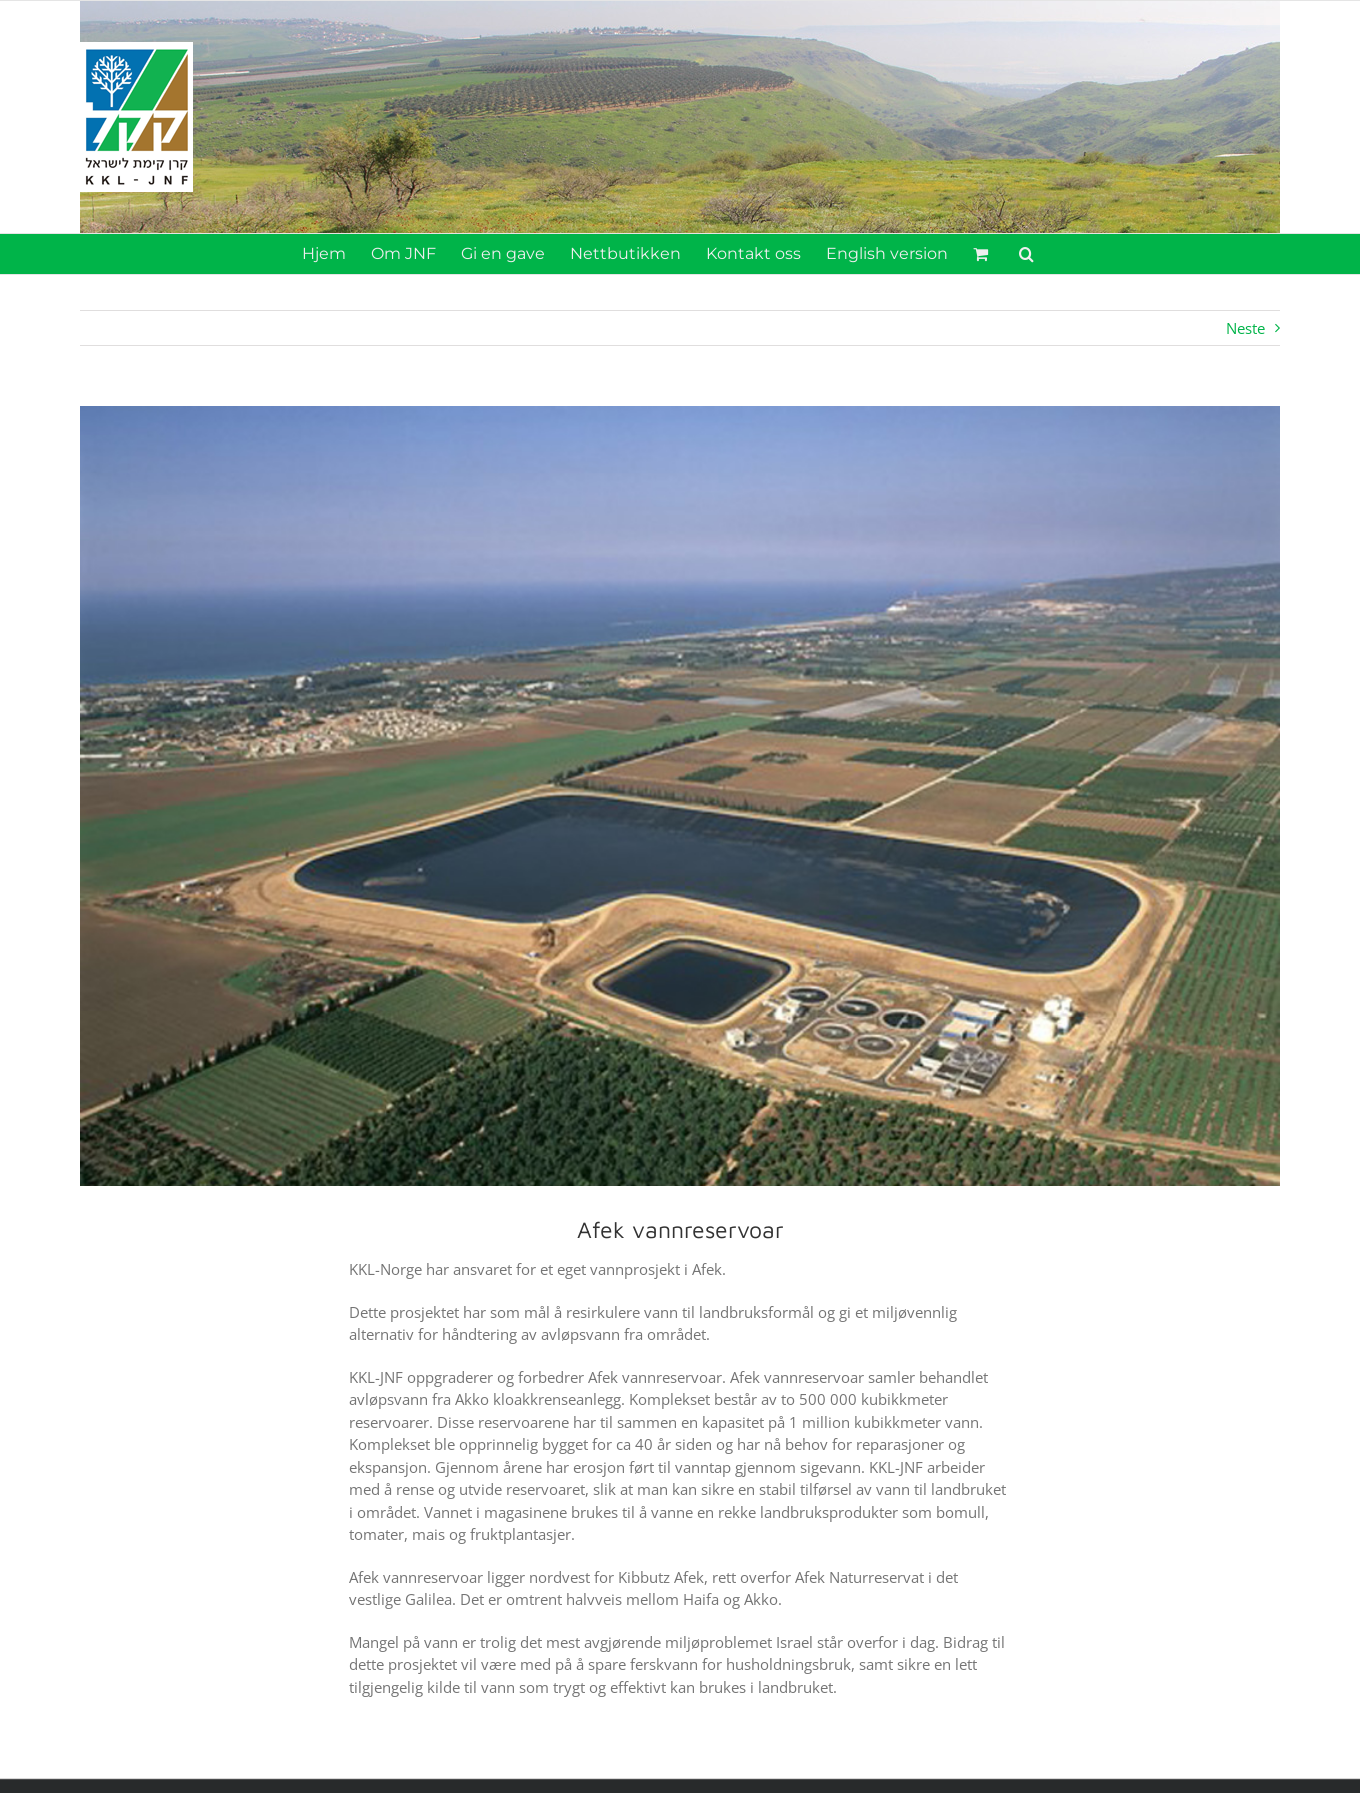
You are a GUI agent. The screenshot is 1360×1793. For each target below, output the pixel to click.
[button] (1026, 254)
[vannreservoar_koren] (680, 796)
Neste (1245, 328)
